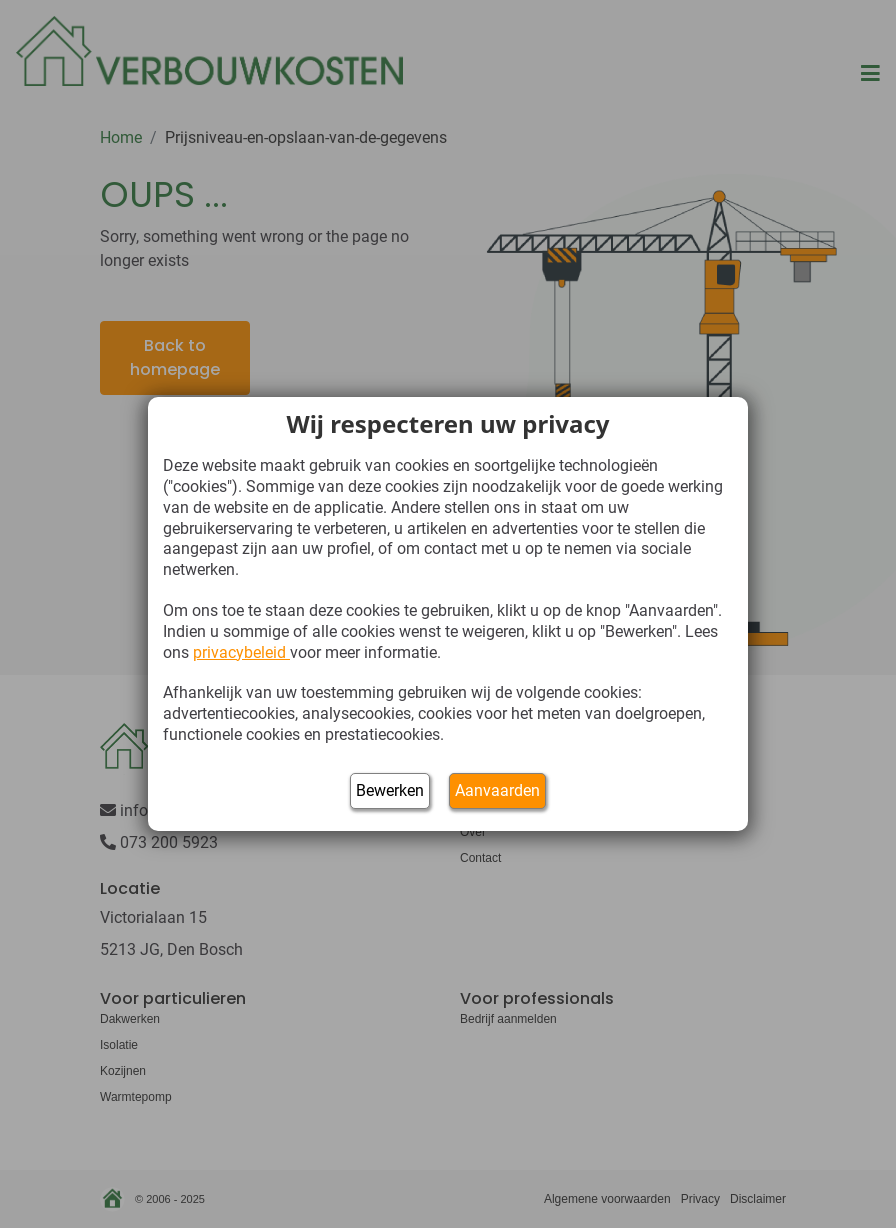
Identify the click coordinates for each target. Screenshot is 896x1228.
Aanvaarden (497, 790)
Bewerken (390, 790)
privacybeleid (241, 652)
